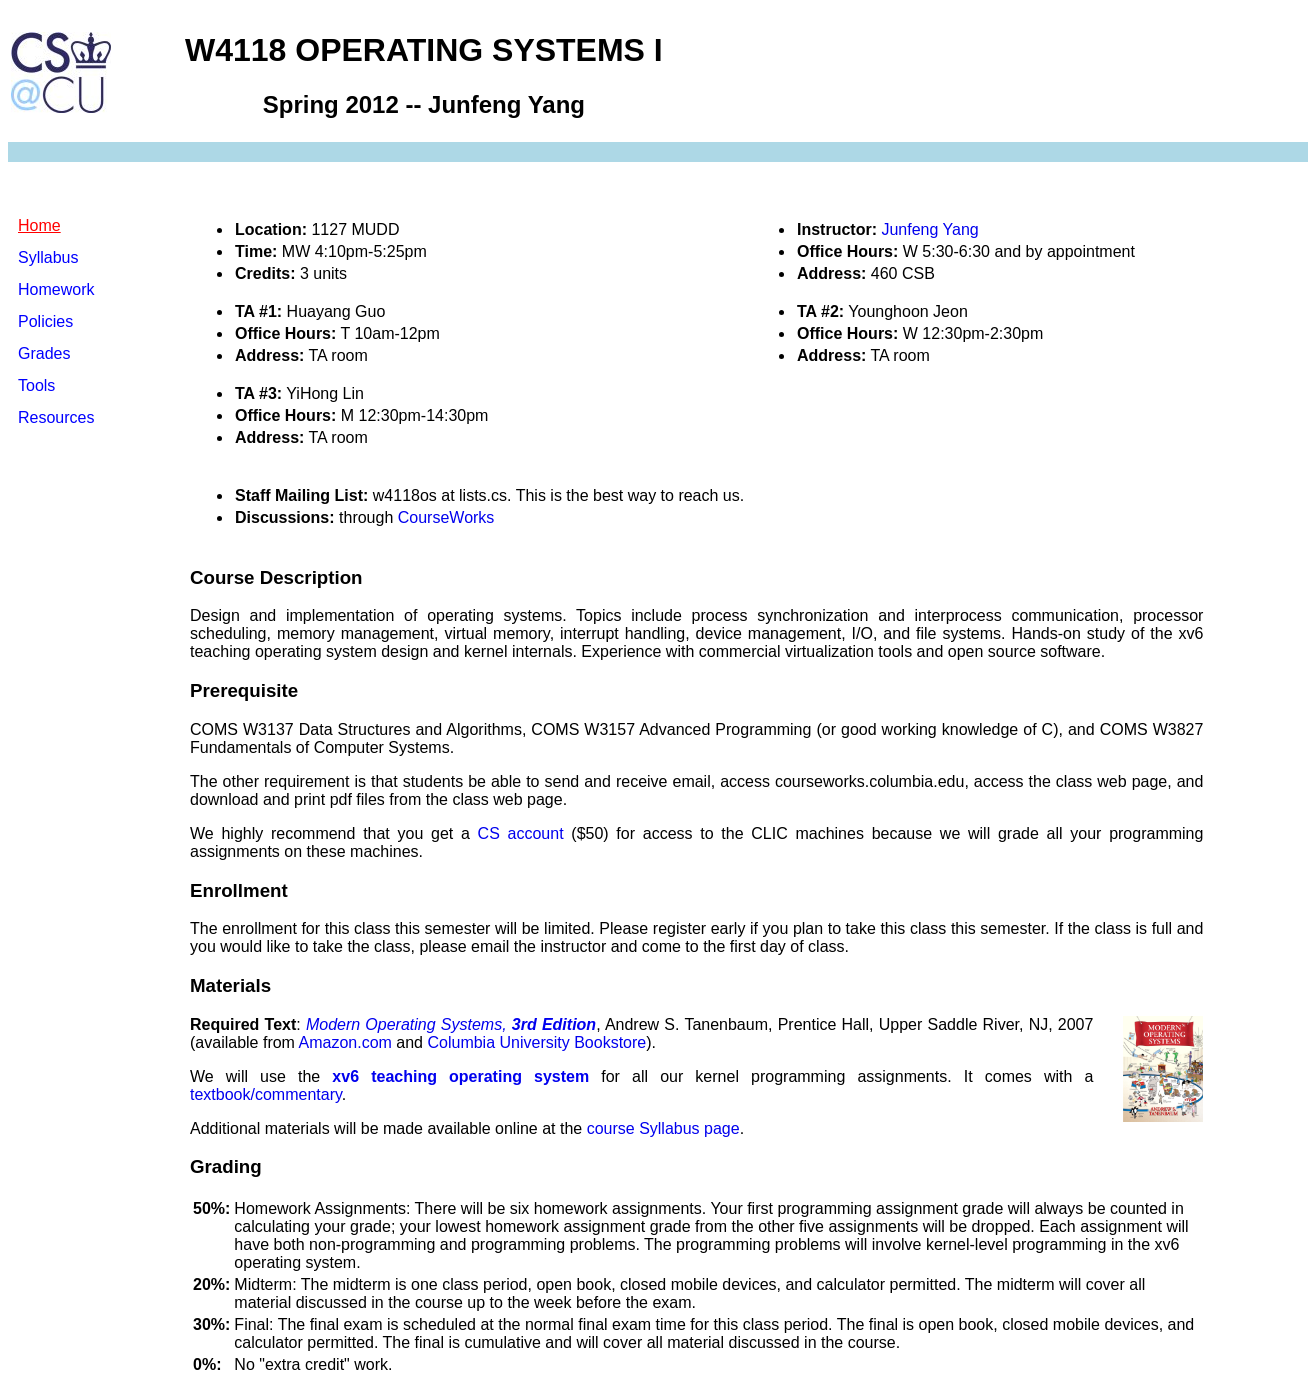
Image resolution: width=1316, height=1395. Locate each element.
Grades (44, 353)
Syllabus (48, 257)
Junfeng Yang (929, 229)
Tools (36, 385)
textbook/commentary (266, 1094)
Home (39, 225)
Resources (56, 417)
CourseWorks (446, 517)
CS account (521, 833)
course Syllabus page (663, 1128)
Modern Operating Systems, (451, 1024)
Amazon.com (345, 1042)
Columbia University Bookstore (536, 1042)
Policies (45, 321)
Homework (56, 289)
